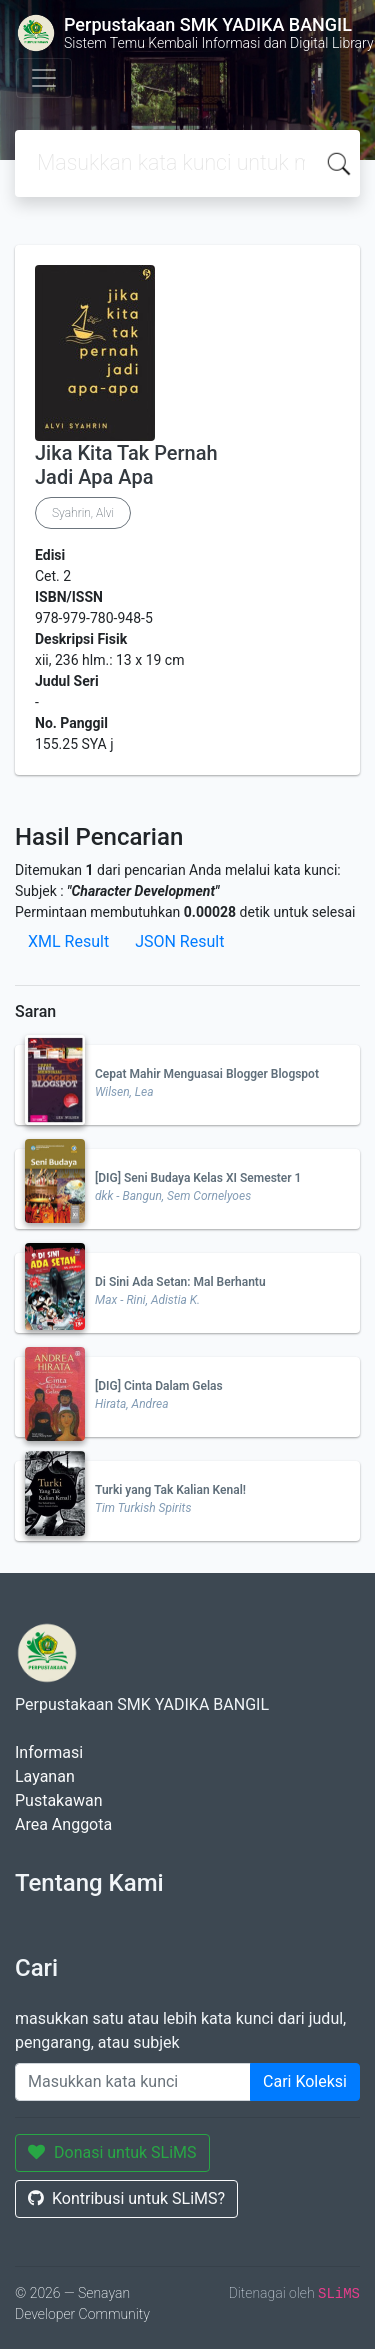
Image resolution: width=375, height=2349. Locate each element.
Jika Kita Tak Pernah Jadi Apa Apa (126, 465)
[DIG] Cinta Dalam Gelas (159, 1386)
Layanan (45, 1776)
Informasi (49, 1752)
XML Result (68, 941)
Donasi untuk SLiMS (112, 2152)
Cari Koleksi (305, 2081)
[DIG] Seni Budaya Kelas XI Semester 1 (198, 1178)
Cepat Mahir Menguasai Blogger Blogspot (207, 1074)
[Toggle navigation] (44, 78)
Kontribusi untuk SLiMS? (126, 2198)
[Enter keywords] (133, 2082)
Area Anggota (63, 1824)
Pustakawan (58, 1800)
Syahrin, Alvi (83, 513)
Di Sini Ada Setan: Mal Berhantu (180, 1282)
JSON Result (179, 941)
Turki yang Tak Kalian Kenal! (170, 1490)
